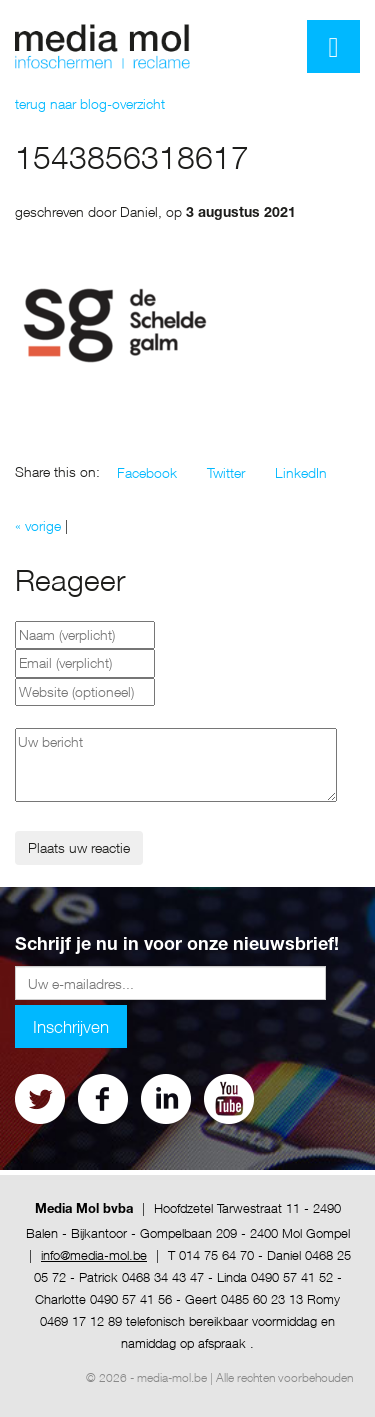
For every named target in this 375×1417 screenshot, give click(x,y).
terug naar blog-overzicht (90, 103)
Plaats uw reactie (79, 847)
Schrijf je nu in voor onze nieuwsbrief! (177, 946)
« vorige (38, 525)
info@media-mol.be (94, 1255)
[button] (147, 473)
